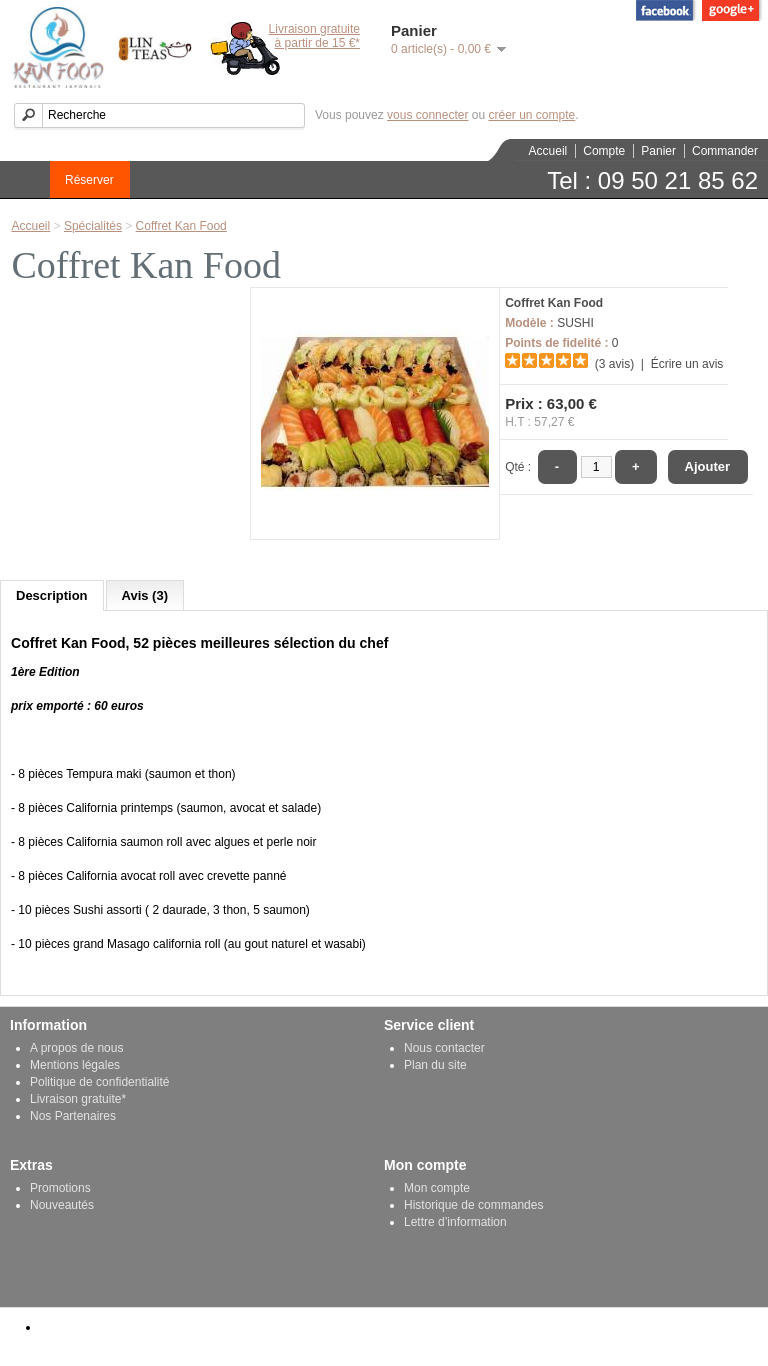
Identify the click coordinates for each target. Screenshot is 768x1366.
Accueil (548, 151)
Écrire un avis (687, 364)
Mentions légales (75, 1065)
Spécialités (93, 226)
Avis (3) (145, 595)
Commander (725, 151)
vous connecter (427, 115)
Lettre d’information (455, 1222)
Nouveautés (62, 1205)
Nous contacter (444, 1048)
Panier (658, 151)
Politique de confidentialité (99, 1082)
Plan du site (435, 1065)
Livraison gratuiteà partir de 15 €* (314, 36)
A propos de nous (76, 1048)
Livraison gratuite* (78, 1099)
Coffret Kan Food (181, 226)
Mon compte (437, 1188)
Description (52, 595)
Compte (604, 151)
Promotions (60, 1188)
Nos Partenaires (73, 1116)
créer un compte (531, 115)
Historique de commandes (473, 1205)
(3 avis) (614, 364)
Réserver (89, 180)
